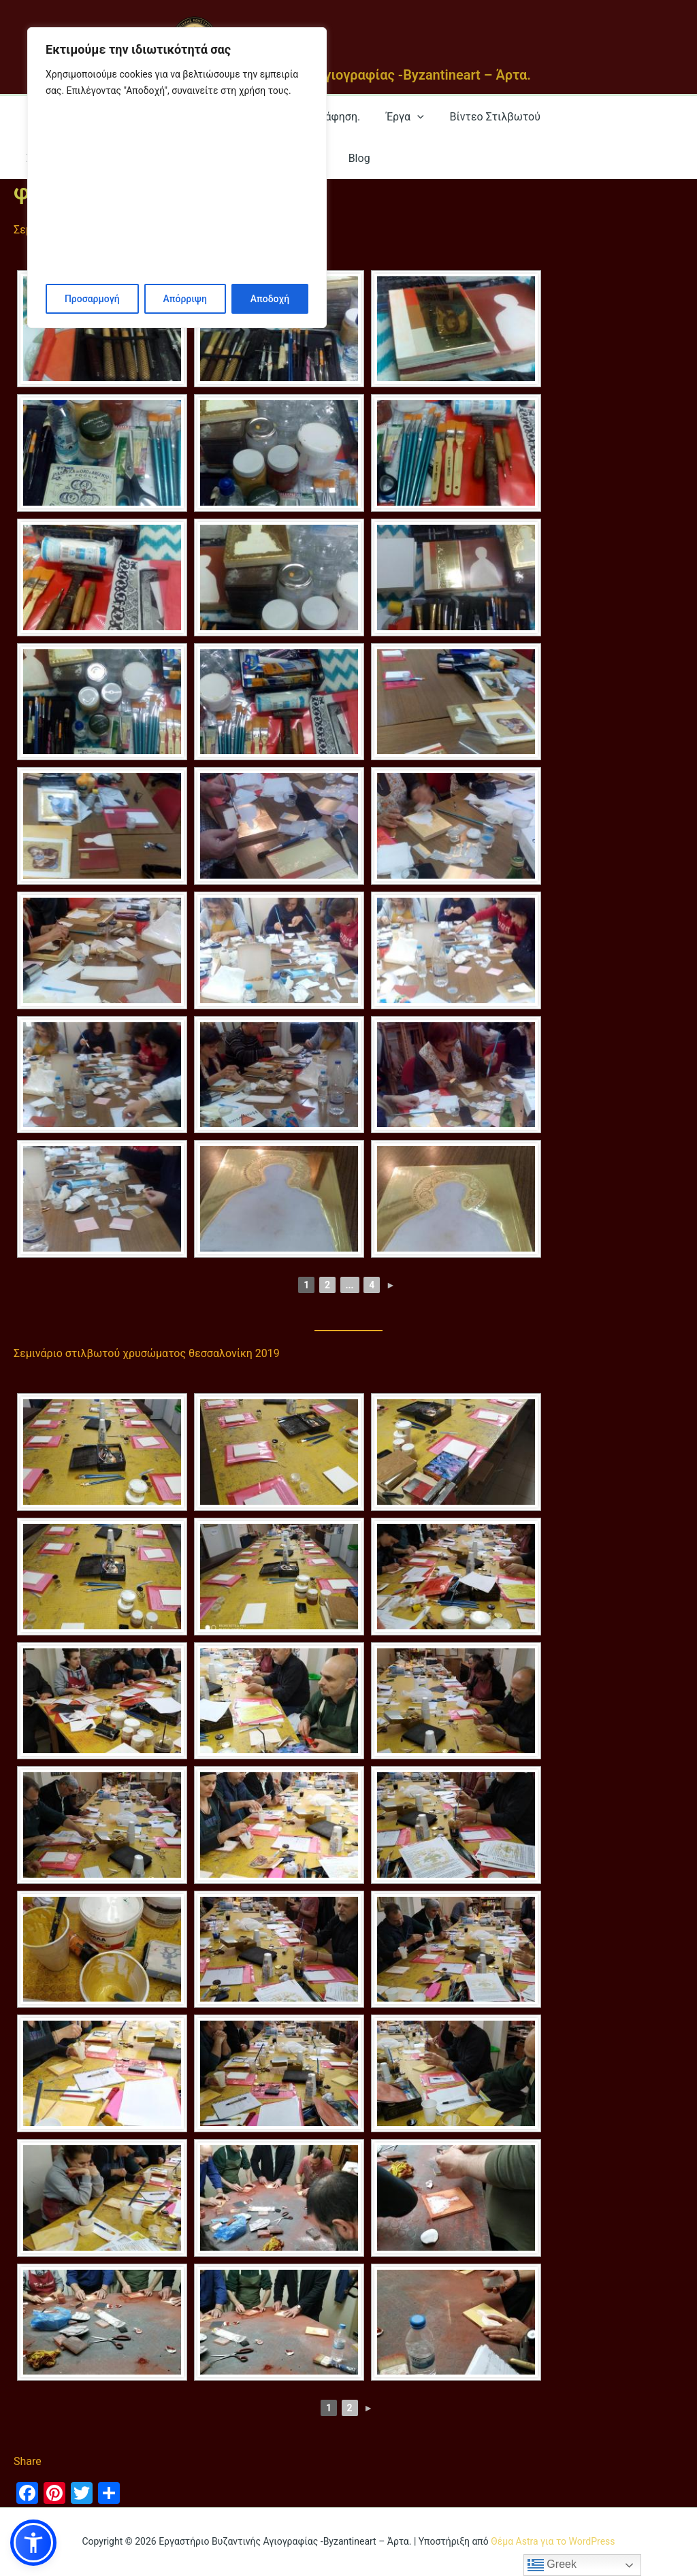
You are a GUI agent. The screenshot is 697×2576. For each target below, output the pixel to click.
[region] (177, 177)
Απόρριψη (184, 298)
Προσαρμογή (92, 298)
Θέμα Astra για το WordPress (553, 2541)
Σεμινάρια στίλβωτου (607, 116)
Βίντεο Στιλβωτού (481, 116)
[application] (407, 116)
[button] (33, 2542)
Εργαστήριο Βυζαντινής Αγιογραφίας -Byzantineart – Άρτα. (348, 75)
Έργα (394, 116)
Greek (552, 2565)
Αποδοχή (269, 298)
